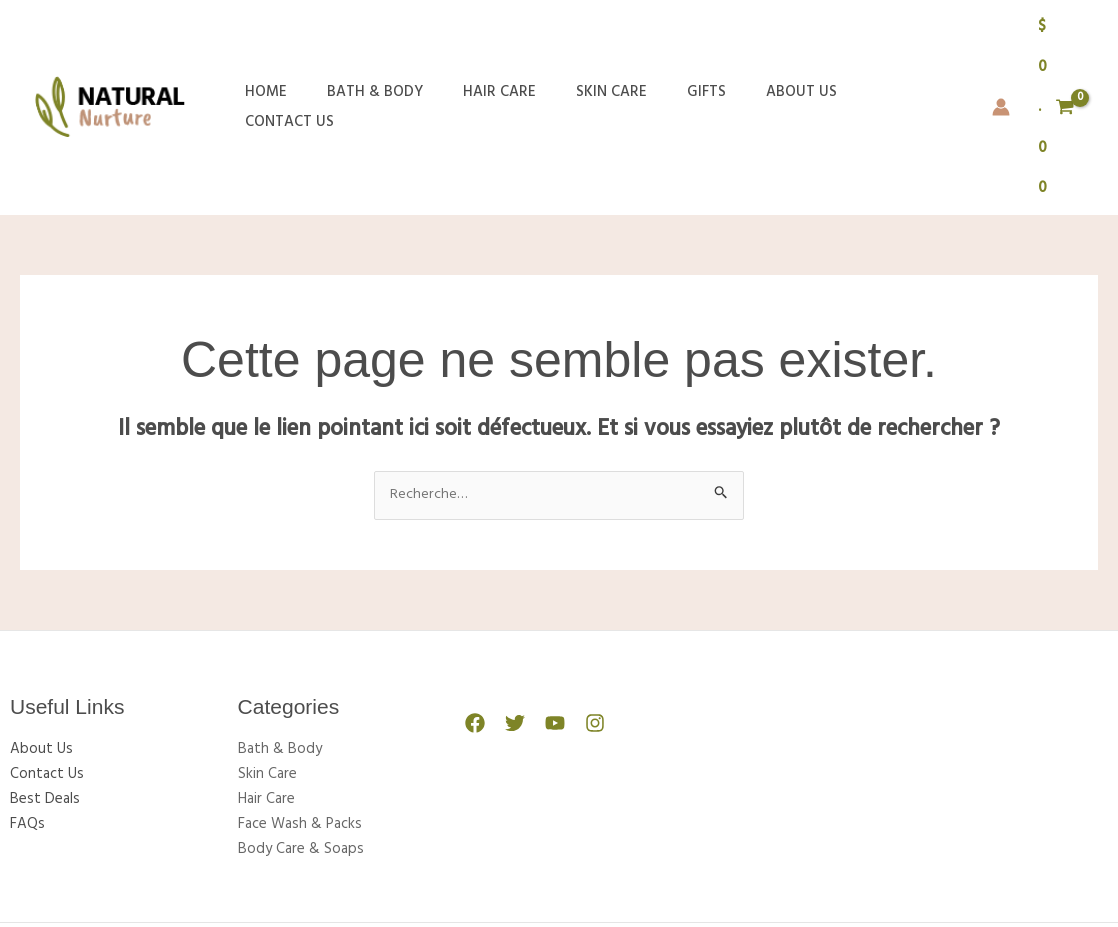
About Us (746, 46)
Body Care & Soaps (301, 724)
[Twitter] (510, 602)
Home (261, 46)
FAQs (27, 700)
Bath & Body (360, 46)
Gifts (661, 46)
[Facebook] (475, 602)
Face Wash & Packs (300, 700)
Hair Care (474, 46)
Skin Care (576, 46)
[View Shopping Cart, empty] (1042, 46)
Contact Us (856, 46)
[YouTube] (545, 602)
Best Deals (45, 676)
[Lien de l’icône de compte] (972, 46)
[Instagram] (580, 602)
